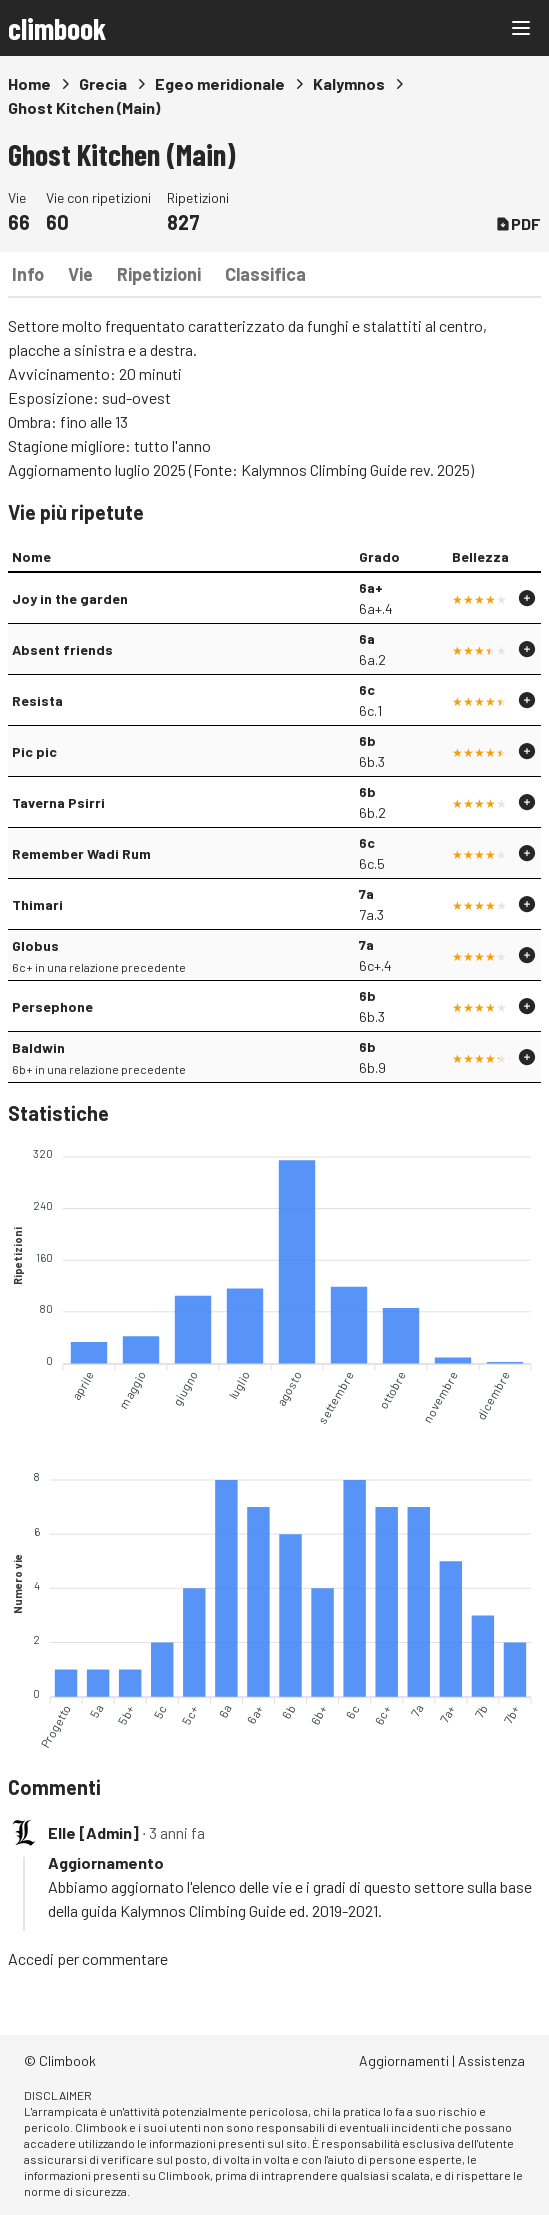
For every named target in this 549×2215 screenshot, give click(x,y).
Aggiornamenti (404, 2060)
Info (28, 274)
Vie (80, 274)
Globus (35, 945)
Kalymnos (349, 83)
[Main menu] (521, 28)
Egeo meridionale (220, 83)
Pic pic (34, 751)
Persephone (52, 1006)
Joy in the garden (70, 598)
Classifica (265, 274)
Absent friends (62, 649)
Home (29, 83)
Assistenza (491, 2060)
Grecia (103, 83)
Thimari (37, 904)
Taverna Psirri (58, 802)
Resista (37, 700)
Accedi (31, 1958)
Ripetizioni (159, 274)
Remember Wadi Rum (81, 853)
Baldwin (38, 1047)
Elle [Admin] (93, 1832)
